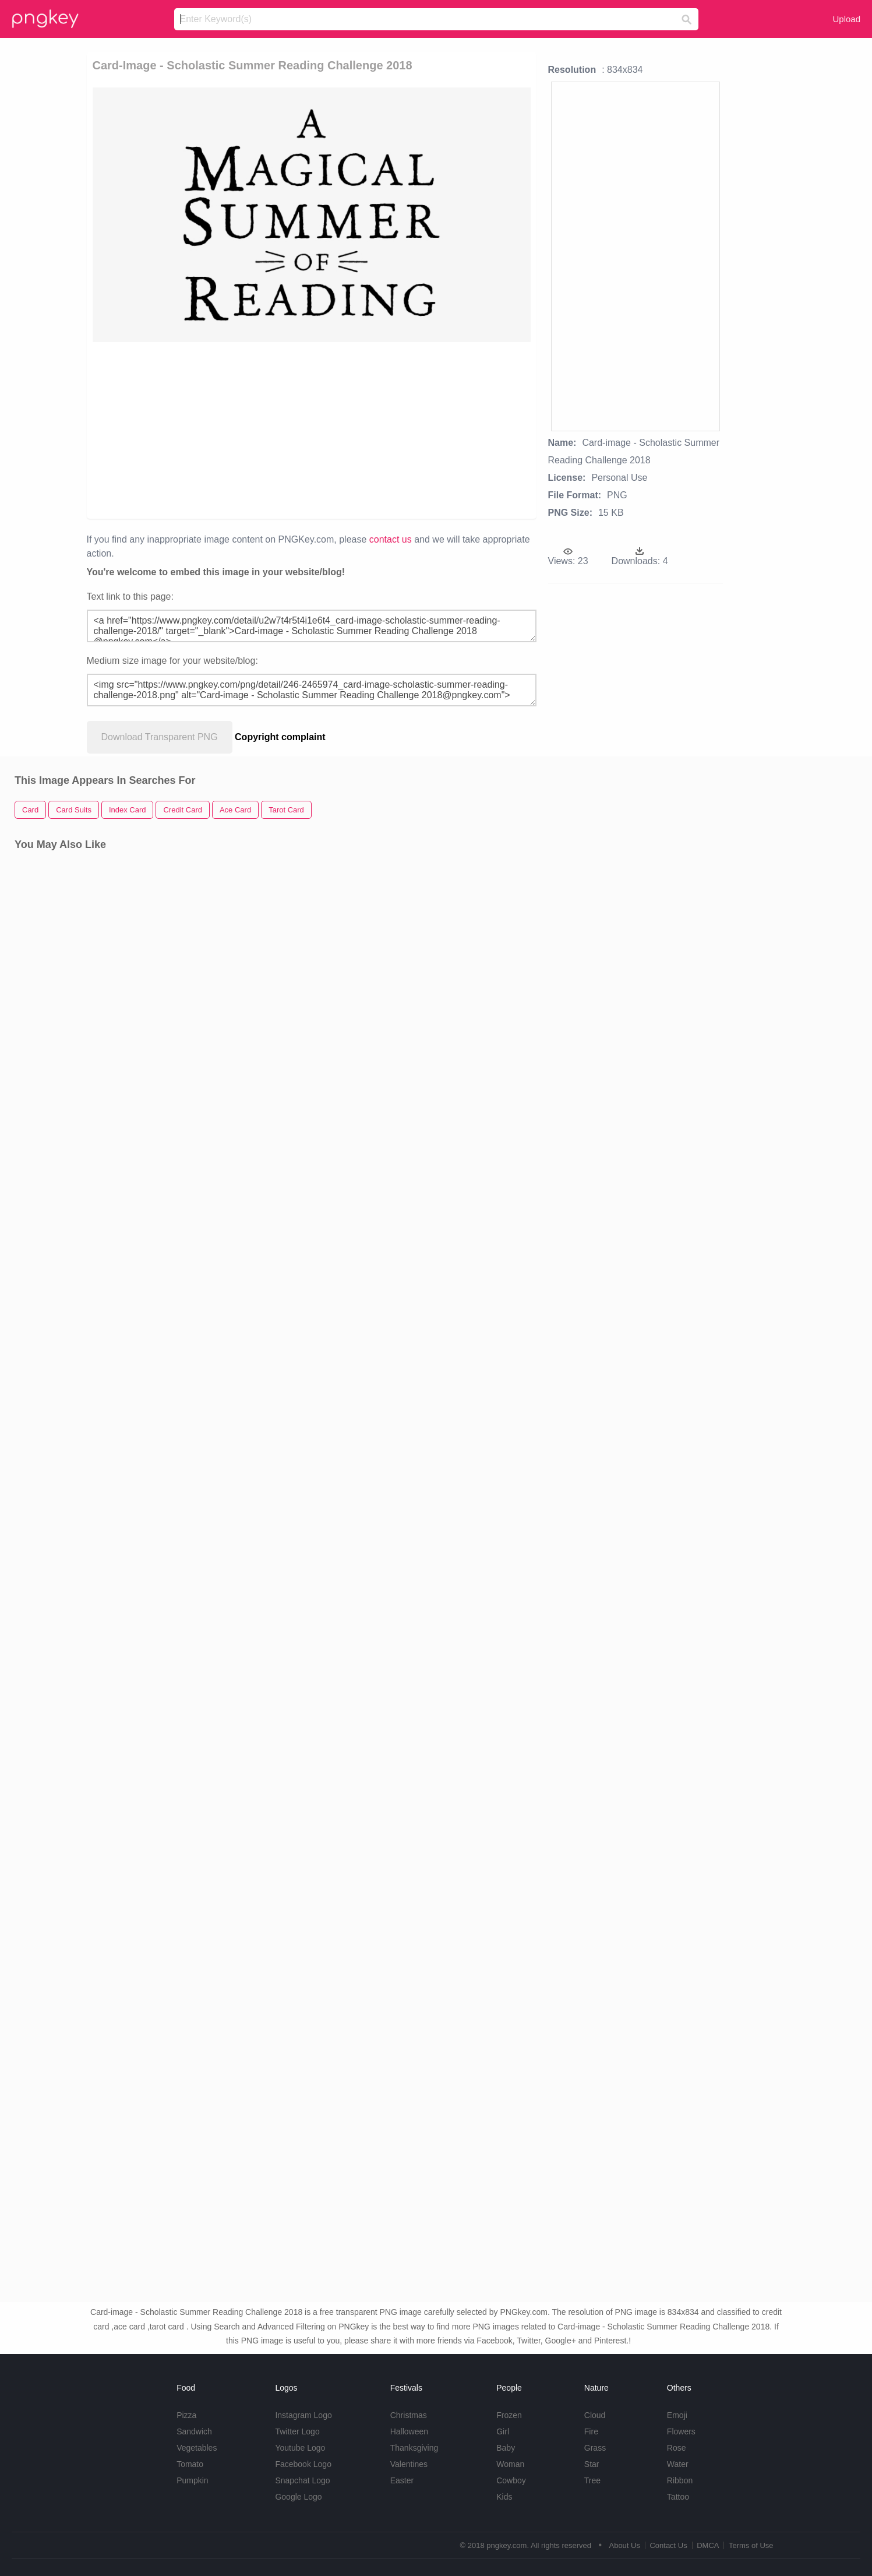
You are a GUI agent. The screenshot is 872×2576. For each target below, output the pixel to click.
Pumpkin (192, 2480)
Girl (502, 2431)
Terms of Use (751, 2545)
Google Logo (298, 2496)
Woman (510, 2464)
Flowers (681, 2431)
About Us (624, 2545)
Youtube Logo (300, 2447)
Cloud (595, 2415)
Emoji (677, 2415)
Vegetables (196, 2447)
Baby (505, 2447)
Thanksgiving (414, 2447)
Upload (846, 19)
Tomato (189, 2464)
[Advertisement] (236, 429)
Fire (591, 2431)
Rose (676, 2447)
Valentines (409, 2464)
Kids (504, 2496)
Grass (595, 2447)
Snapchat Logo (302, 2480)
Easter (402, 2480)
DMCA (708, 2545)
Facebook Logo (303, 2464)
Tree (592, 2480)
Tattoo (678, 2496)
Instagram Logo (303, 2415)
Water (678, 2464)
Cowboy (511, 2480)
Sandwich (194, 2431)
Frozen (509, 2415)
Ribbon (680, 2480)
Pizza (186, 2415)
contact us (390, 539)
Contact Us (668, 2545)
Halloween (409, 2431)
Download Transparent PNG (159, 737)
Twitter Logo (297, 2431)
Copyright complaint (280, 737)
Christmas (408, 2415)
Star (591, 2464)
